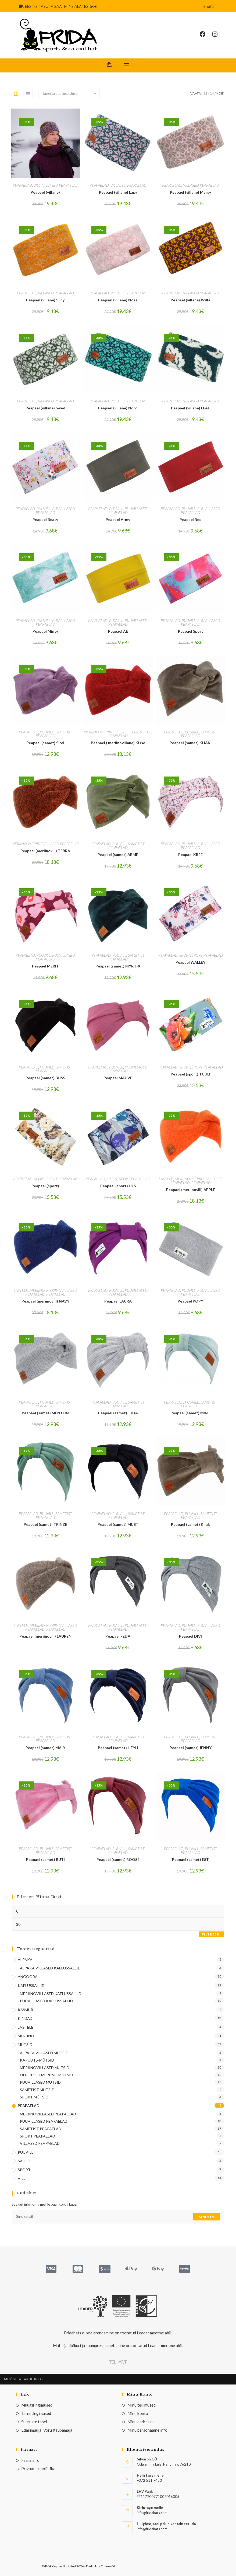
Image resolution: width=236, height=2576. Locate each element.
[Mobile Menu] (126, 65)
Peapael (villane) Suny (45, 300)
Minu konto (137, 2413)
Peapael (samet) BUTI (45, 1859)
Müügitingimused (36, 2405)
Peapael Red (191, 519)
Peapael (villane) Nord (118, 408)
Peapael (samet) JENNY (191, 1747)
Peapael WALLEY (190, 962)
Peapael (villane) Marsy (190, 192)
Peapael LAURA (118, 1301)
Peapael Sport (190, 631)
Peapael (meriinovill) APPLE (190, 1189)
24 (212, 93)
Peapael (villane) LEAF (190, 408)
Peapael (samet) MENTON (45, 1413)
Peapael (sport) (45, 1185)
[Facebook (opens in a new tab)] (206, 34)
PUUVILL (44, 508)
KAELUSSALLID (31, 1985)
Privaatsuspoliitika (38, 2468)
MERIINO (91, 732)
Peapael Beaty (45, 519)
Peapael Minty (45, 631)
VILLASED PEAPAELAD (60, 185)
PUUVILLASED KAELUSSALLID (46, 2001)
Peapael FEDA (117, 1636)
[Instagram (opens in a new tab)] (218, 34)
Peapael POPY (190, 1301)
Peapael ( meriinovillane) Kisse (118, 742)
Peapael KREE (190, 854)
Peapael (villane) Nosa (118, 300)
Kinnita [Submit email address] (206, 2217)
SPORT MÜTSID (34, 2097)
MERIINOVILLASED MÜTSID (44, 2067)
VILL (37, 185)
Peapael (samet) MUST (118, 1524)
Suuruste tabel (34, 2421)
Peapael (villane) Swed (45, 408)
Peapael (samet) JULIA (118, 1413)
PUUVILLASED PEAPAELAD (55, 510)
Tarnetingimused (36, 2413)
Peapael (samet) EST (190, 1859)
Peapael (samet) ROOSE (118, 1859)
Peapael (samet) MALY (45, 1747)
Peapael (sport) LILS (118, 1185)
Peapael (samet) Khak (190, 1524)
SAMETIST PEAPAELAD (54, 734)
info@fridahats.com (152, 2529)
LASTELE (166, 1178)
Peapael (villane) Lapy (118, 192)
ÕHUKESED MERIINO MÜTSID (46, 2075)
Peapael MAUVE (117, 1077)
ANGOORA (28, 1976)
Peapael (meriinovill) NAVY (45, 1301)
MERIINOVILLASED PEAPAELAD (125, 732)
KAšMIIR (25, 2009)
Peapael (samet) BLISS (45, 1077)
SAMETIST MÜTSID (37, 2089)
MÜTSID (25, 2044)
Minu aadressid (141, 2421)
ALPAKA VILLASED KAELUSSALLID (50, 1968)
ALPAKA (25, 1959)
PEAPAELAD (22, 185)
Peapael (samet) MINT (190, 1413)
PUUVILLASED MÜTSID (40, 2082)
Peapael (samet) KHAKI (191, 742)
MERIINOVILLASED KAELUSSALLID (50, 1993)
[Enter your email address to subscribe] (118, 2216)
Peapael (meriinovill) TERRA (45, 850)
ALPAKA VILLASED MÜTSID (44, 2053)
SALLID (24, 2161)
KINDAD (25, 2018)
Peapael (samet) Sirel (45, 742)
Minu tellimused (141, 2405)
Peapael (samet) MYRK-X (118, 966)
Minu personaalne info (147, 2430)
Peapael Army (118, 519)
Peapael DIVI (190, 1636)
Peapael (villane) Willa (190, 300)
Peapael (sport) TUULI (190, 1074)
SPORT (184, 955)
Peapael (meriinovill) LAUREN (45, 1636)
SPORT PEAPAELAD (207, 955)
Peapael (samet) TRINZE (45, 1524)
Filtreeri (211, 1934)
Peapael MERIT (45, 966)
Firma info (30, 2460)
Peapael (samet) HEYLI (118, 1747)
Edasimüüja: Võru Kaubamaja (46, 2430)
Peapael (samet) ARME (118, 854)
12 (205, 93)
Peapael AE (118, 631)
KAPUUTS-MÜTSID (37, 2060)
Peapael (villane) (45, 192)
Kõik (220, 93)
